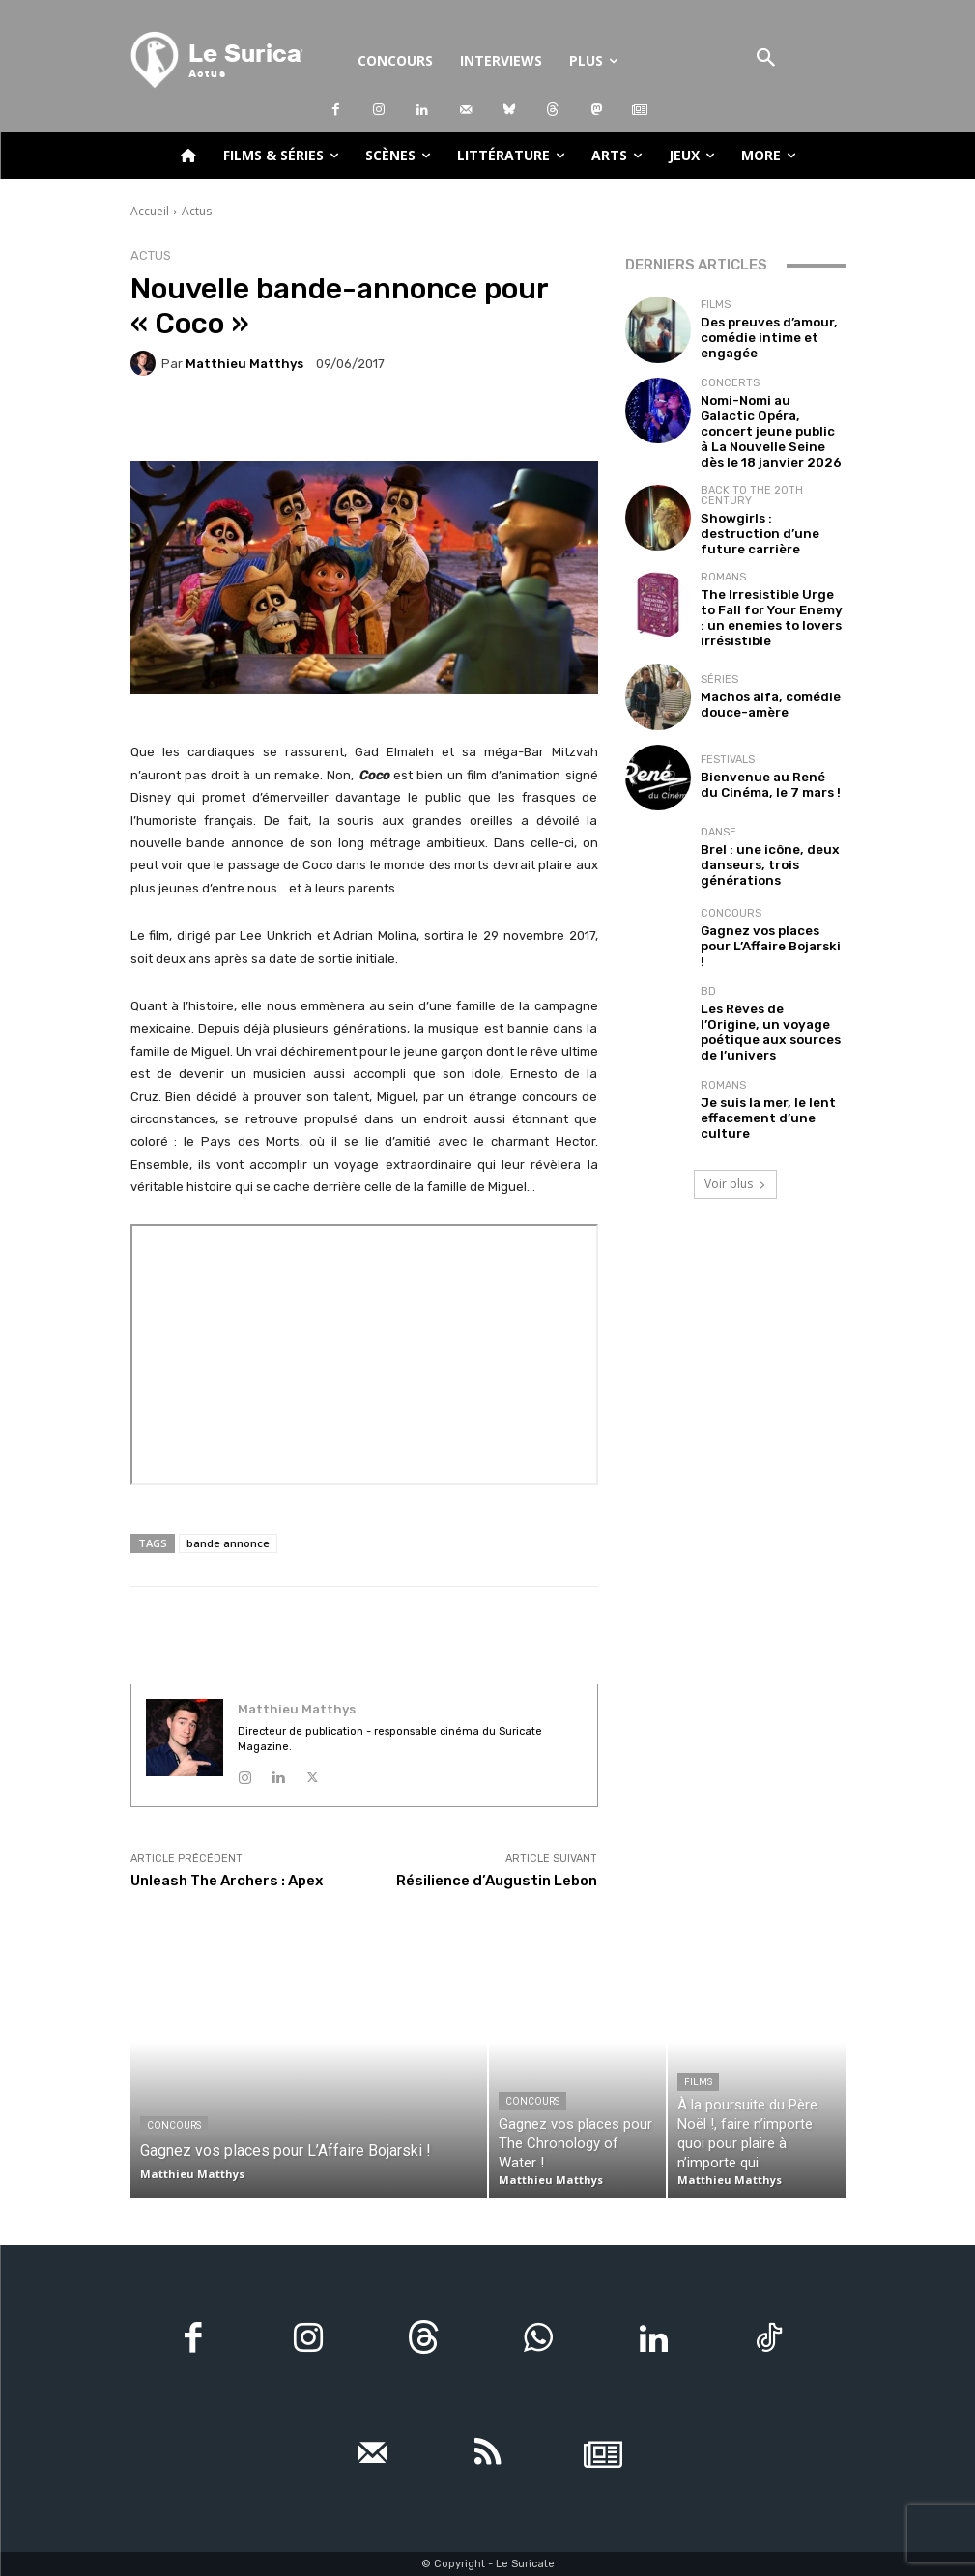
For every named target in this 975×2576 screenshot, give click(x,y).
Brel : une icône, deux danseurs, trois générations (758, 821)
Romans (723, 544)
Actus (197, 211)
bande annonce (228, 1543)
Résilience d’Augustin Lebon (496, 1880)
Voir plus (735, 1127)
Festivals (728, 718)
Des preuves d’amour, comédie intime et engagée (760, 337)
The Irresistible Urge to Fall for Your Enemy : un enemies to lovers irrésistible (765, 580)
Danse (718, 792)
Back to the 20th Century (752, 476)
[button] (766, 59)
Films (716, 308)
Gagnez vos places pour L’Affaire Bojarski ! (766, 902)
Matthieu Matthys (244, 363)
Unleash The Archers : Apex (226, 1880)
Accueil (149, 211)
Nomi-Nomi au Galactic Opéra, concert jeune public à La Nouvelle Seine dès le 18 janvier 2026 (771, 418)
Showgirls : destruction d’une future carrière (765, 504)
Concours (731, 879)
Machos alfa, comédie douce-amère (760, 660)
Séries (719, 638)
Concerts (730, 383)
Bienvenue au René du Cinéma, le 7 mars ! (760, 740)
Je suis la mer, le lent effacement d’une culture (770, 1063)
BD (708, 953)
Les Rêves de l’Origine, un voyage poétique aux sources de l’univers (770, 983)
